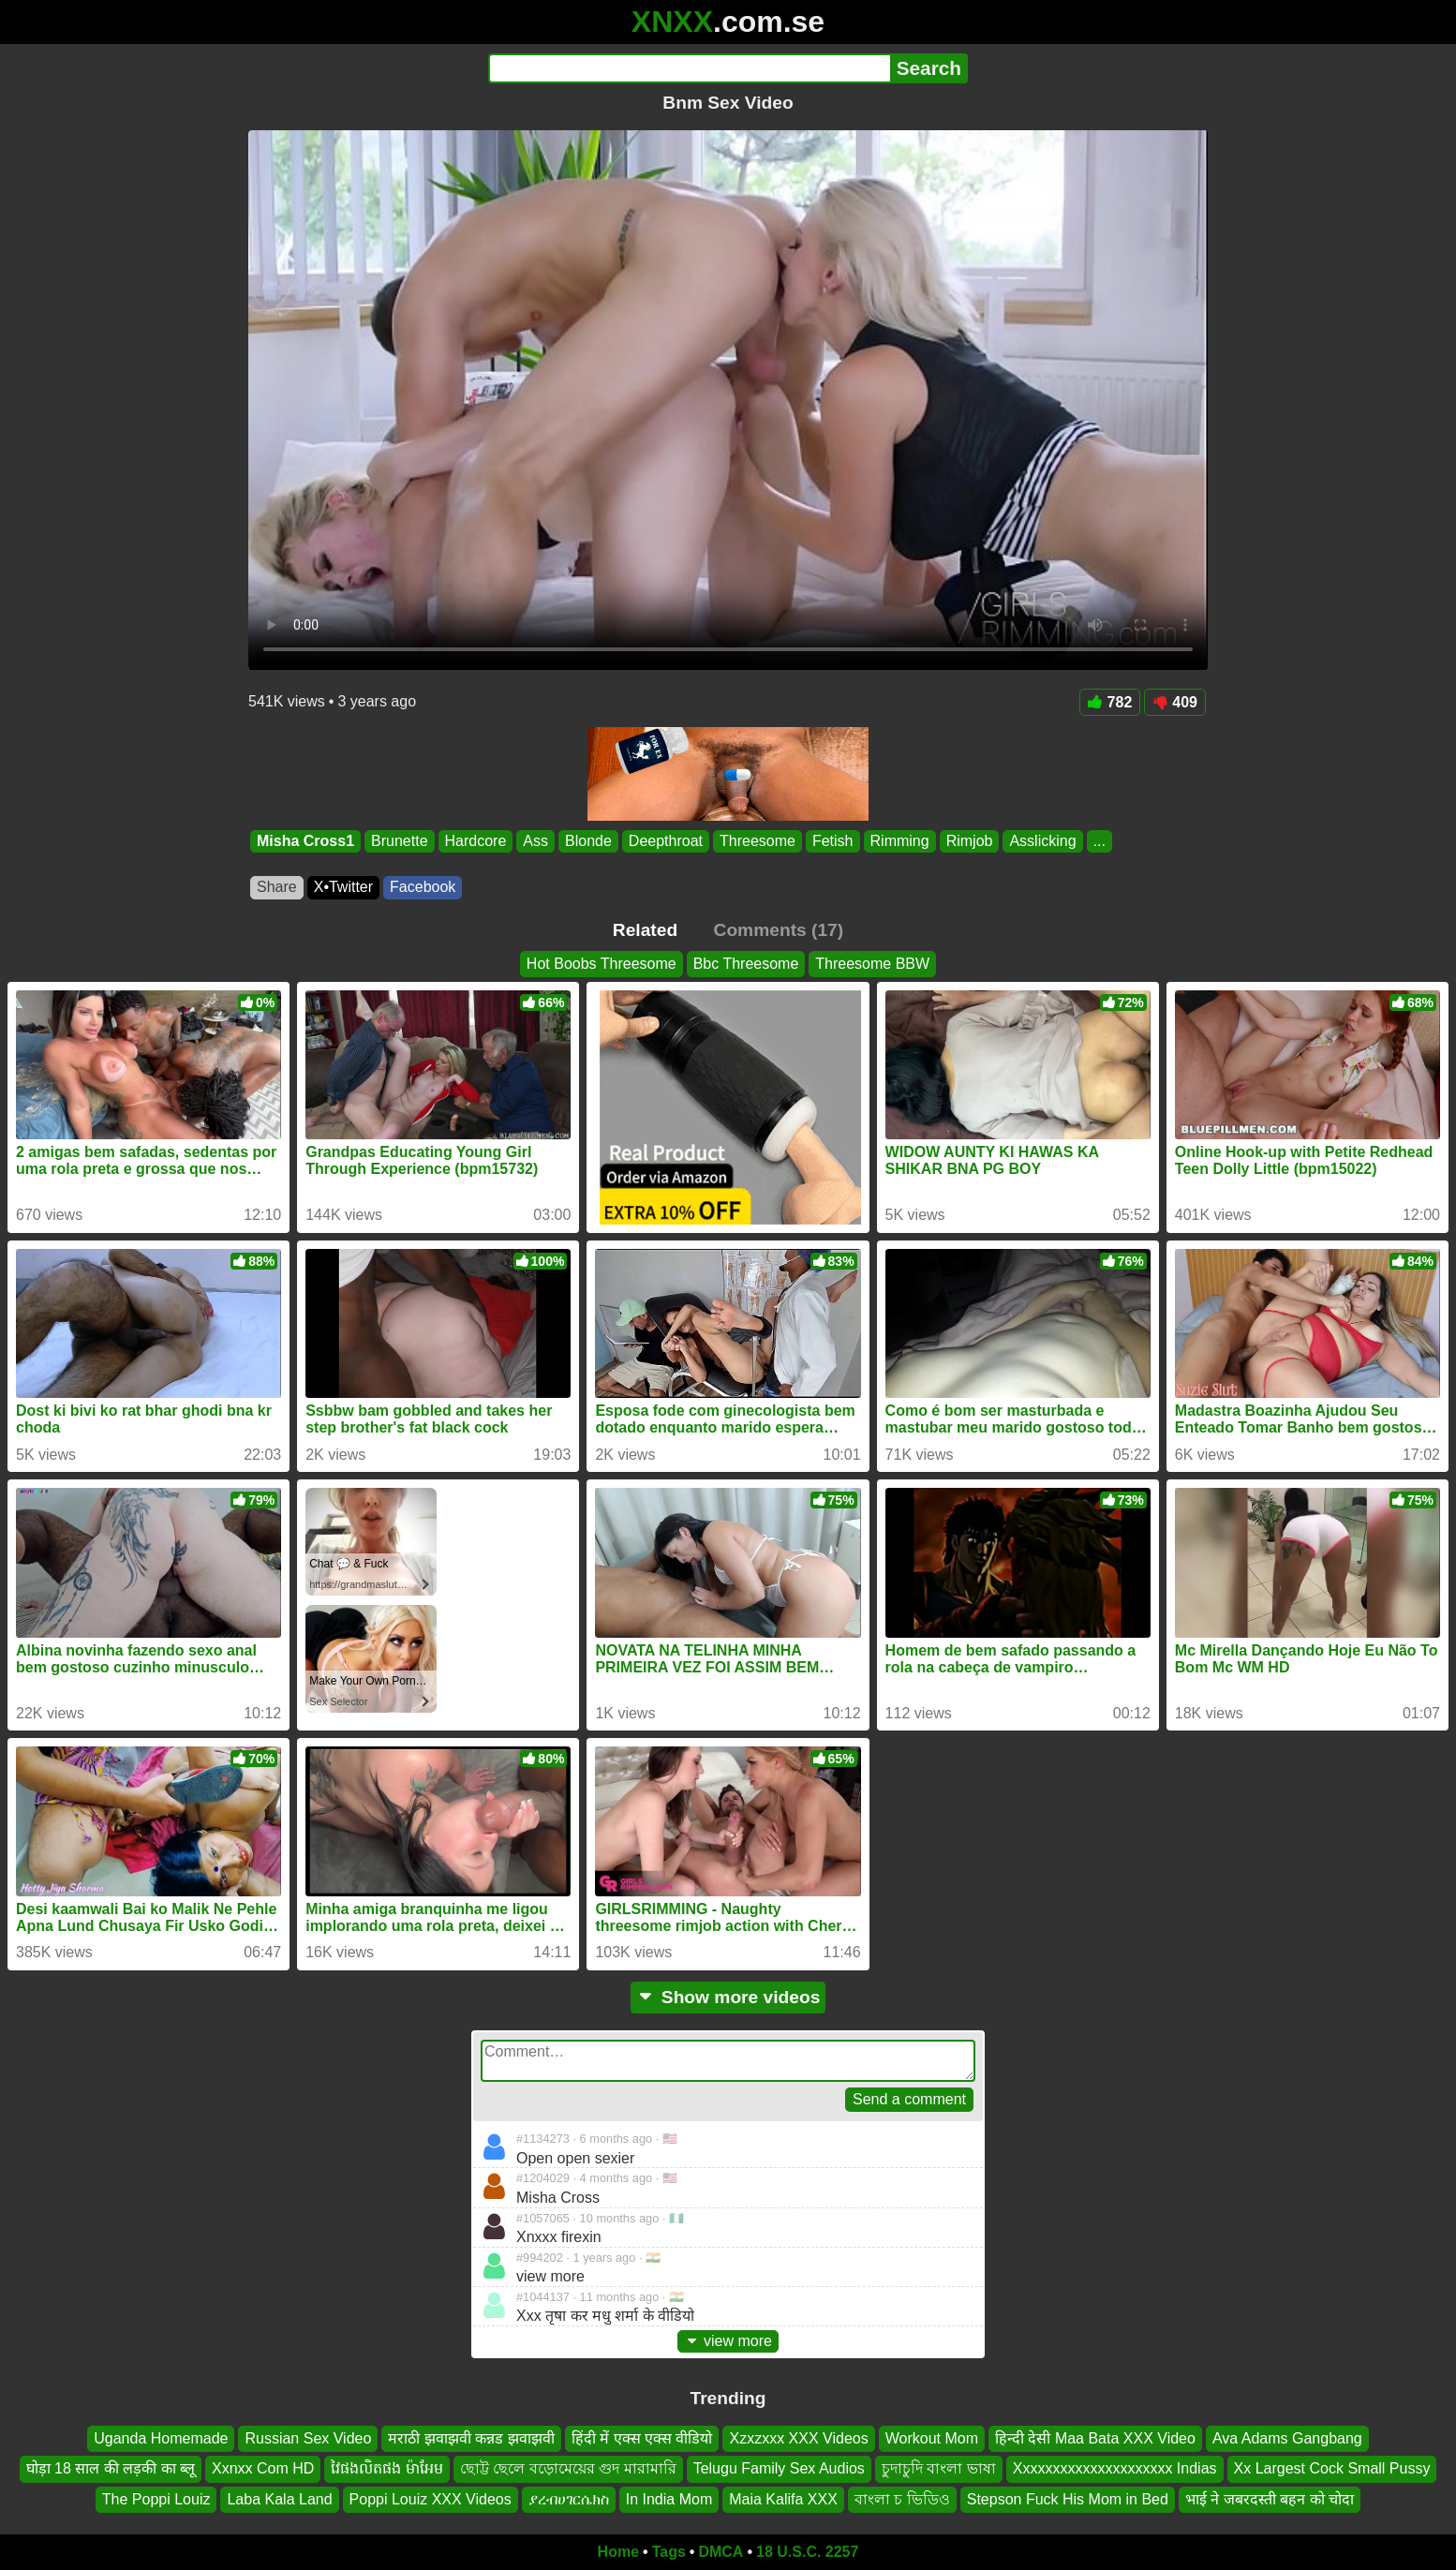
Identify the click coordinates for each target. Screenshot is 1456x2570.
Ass (535, 841)
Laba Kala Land (279, 2499)
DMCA (720, 2552)
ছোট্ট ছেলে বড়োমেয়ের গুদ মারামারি (568, 2469)
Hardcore (476, 841)
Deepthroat (666, 841)
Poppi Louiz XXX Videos (430, 2499)
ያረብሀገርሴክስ (568, 2499)
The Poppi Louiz (156, 2499)
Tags (669, 2552)
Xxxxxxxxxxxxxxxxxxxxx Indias (1115, 2469)
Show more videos (728, 1997)
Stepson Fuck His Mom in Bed (1067, 2499)
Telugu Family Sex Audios (779, 2469)
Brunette (399, 841)
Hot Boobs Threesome (601, 964)
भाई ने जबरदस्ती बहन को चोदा (1269, 2499)
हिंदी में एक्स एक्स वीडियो (642, 2438)
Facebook (422, 887)
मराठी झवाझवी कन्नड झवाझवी (471, 2438)
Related (645, 930)
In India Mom (669, 2499)
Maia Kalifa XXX (783, 2499)
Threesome (757, 841)
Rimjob (969, 841)
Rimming (899, 841)
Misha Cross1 (305, 841)
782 (1110, 702)
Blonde (588, 841)
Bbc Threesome (746, 964)
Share (277, 887)
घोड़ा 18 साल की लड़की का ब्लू (110, 2469)
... (1099, 841)
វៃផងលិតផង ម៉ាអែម (386, 2469)
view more (728, 2341)
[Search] (689, 68)
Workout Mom (931, 2438)
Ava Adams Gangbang (1287, 2438)
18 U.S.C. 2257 (807, 2552)
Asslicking (1042, 841)
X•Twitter (343, 887)
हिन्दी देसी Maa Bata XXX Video (1095, 2438)
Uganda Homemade (161, 2438)
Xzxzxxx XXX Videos (798, 2438)
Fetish (833, 841)
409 (1174, 702)
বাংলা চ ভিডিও (902, 2499)
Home (618, 2552)
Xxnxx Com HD (263, 2469)
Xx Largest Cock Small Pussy (1332, 2469)
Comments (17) (779, 930)
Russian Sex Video (308, 2438)
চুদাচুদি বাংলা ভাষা (939, 2469)
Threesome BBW (872, 964)
